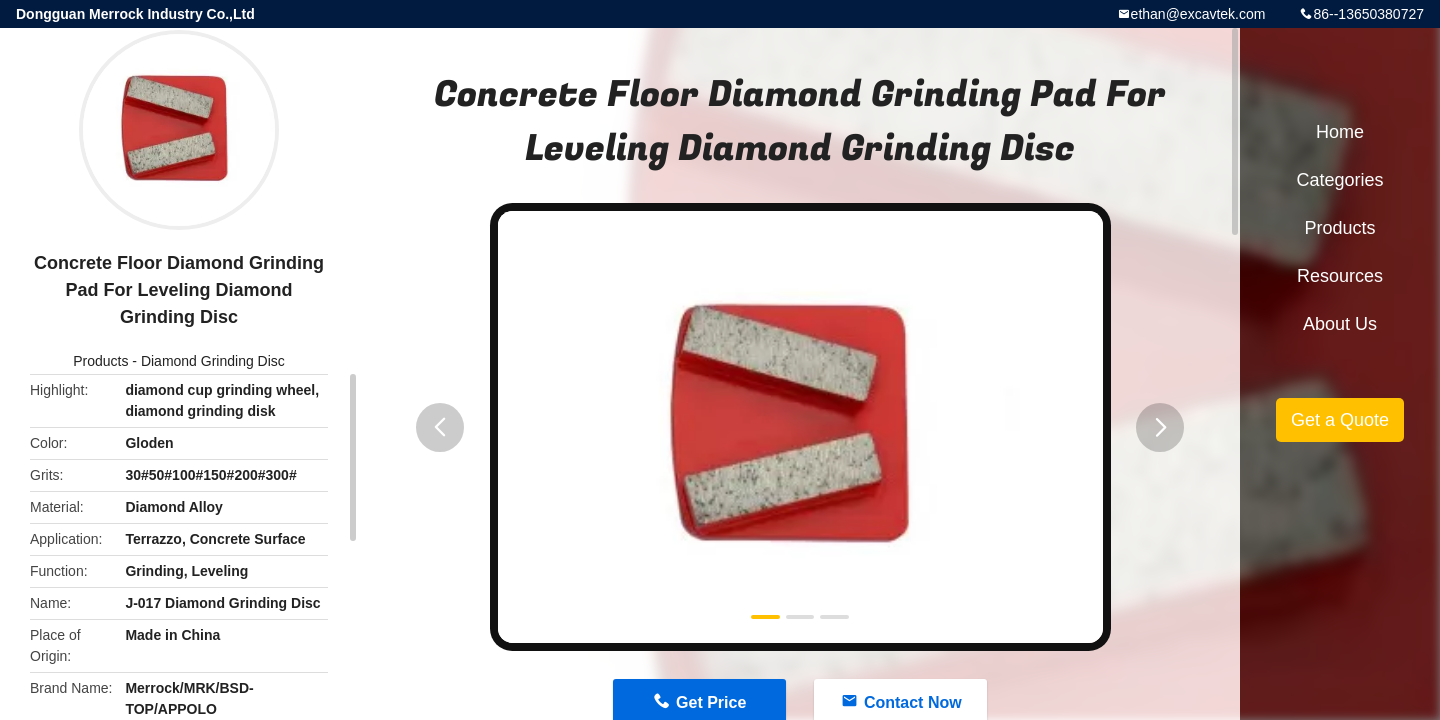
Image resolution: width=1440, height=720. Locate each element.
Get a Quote (1340, 420)
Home (1340, 132)
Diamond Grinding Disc (213, 361)
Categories (1339, 180)
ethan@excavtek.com (1198, 14)
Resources (1340, 276)
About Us (1340, 324)
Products (100, 361)
